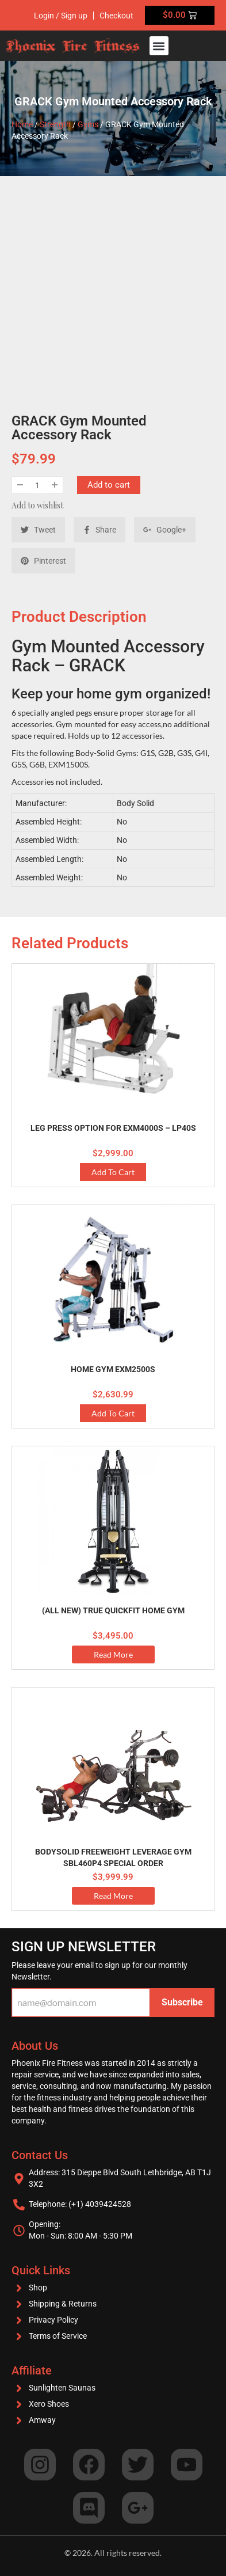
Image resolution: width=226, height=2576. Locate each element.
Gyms (88, 124)
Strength (55, 124)
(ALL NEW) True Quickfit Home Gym (113, 1610)
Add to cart (108, 485)
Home (22, 124)
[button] (159, 45)
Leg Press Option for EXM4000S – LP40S (113, 1128)
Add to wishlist (37, 505)
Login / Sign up (60, 15)
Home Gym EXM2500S (113, 1369)
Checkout (116, 15)
